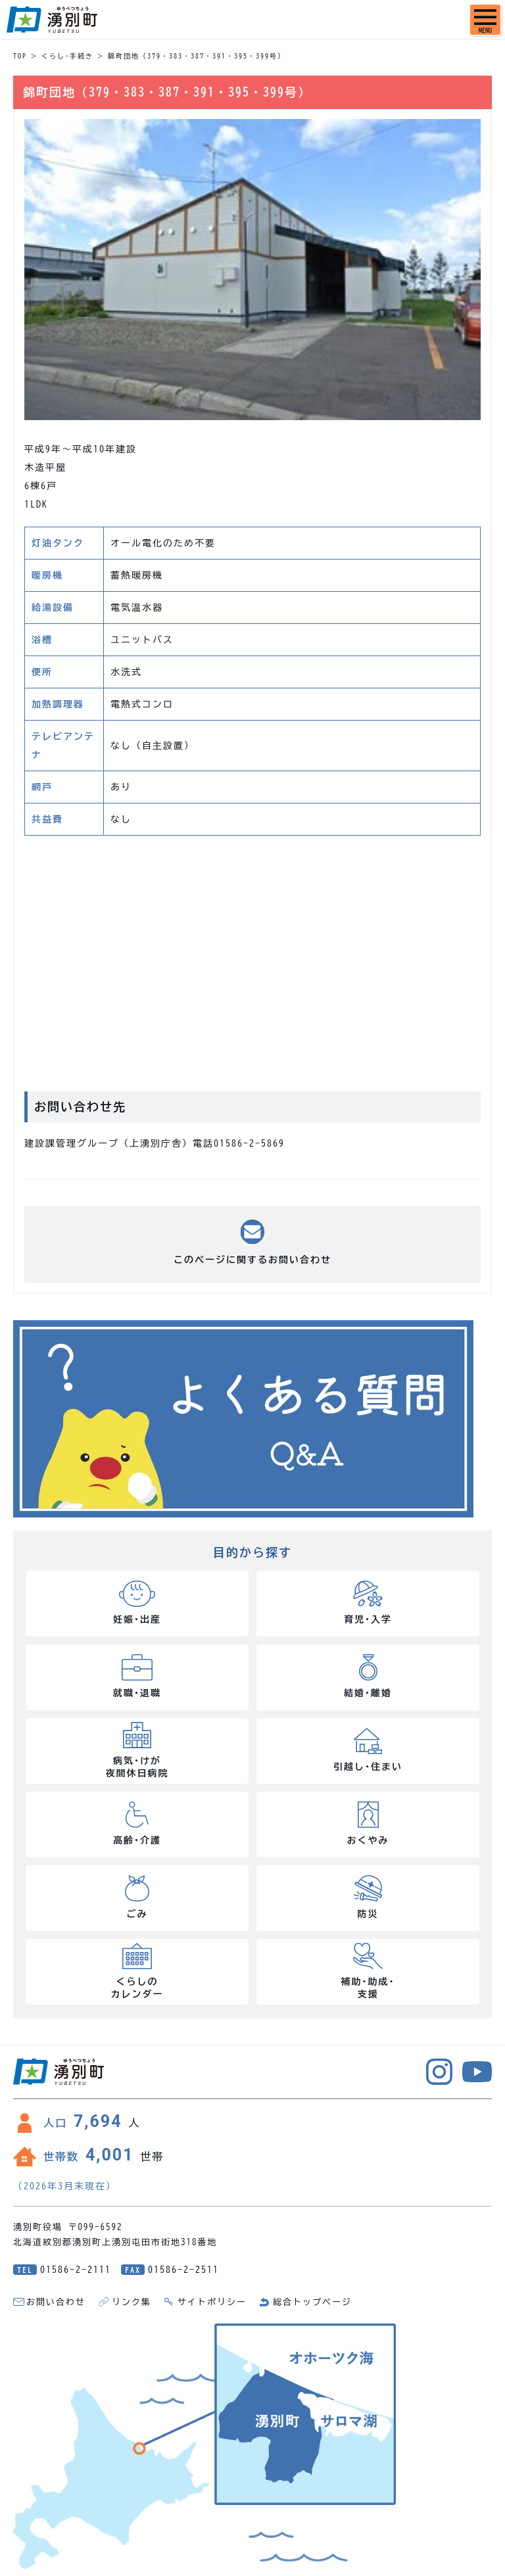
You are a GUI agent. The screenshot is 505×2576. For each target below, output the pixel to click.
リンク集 (131, 2302)
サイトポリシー (212, 2302)
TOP (20, 56)
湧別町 (52, 20)
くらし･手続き (67, 56)
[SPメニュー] (485, 19)
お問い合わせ (55, 2302)
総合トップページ (312, 2302)
